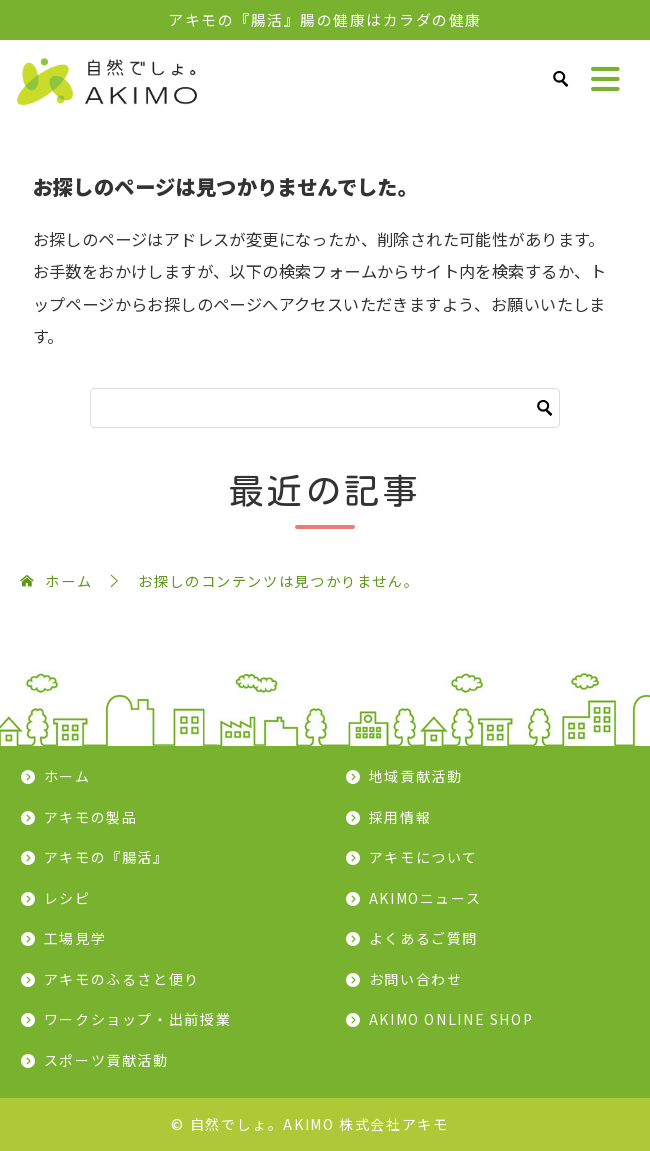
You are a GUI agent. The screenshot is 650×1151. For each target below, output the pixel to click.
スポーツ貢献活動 (106, 1060)
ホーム (67, 776)
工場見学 (75, 938)
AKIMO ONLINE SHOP (451, 1019)
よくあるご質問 (423, 938)
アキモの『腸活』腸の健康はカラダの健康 (325, 19)
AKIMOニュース (425, 898)
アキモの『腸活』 (106, 857)
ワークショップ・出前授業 (138, 1019)
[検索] (325, 408)
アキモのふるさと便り (122, 979)
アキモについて (423, 857)
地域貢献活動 (416, 776)
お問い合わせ (416, 979)
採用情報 (400, 817)
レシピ (67, 898)
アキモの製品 (91, 817)
